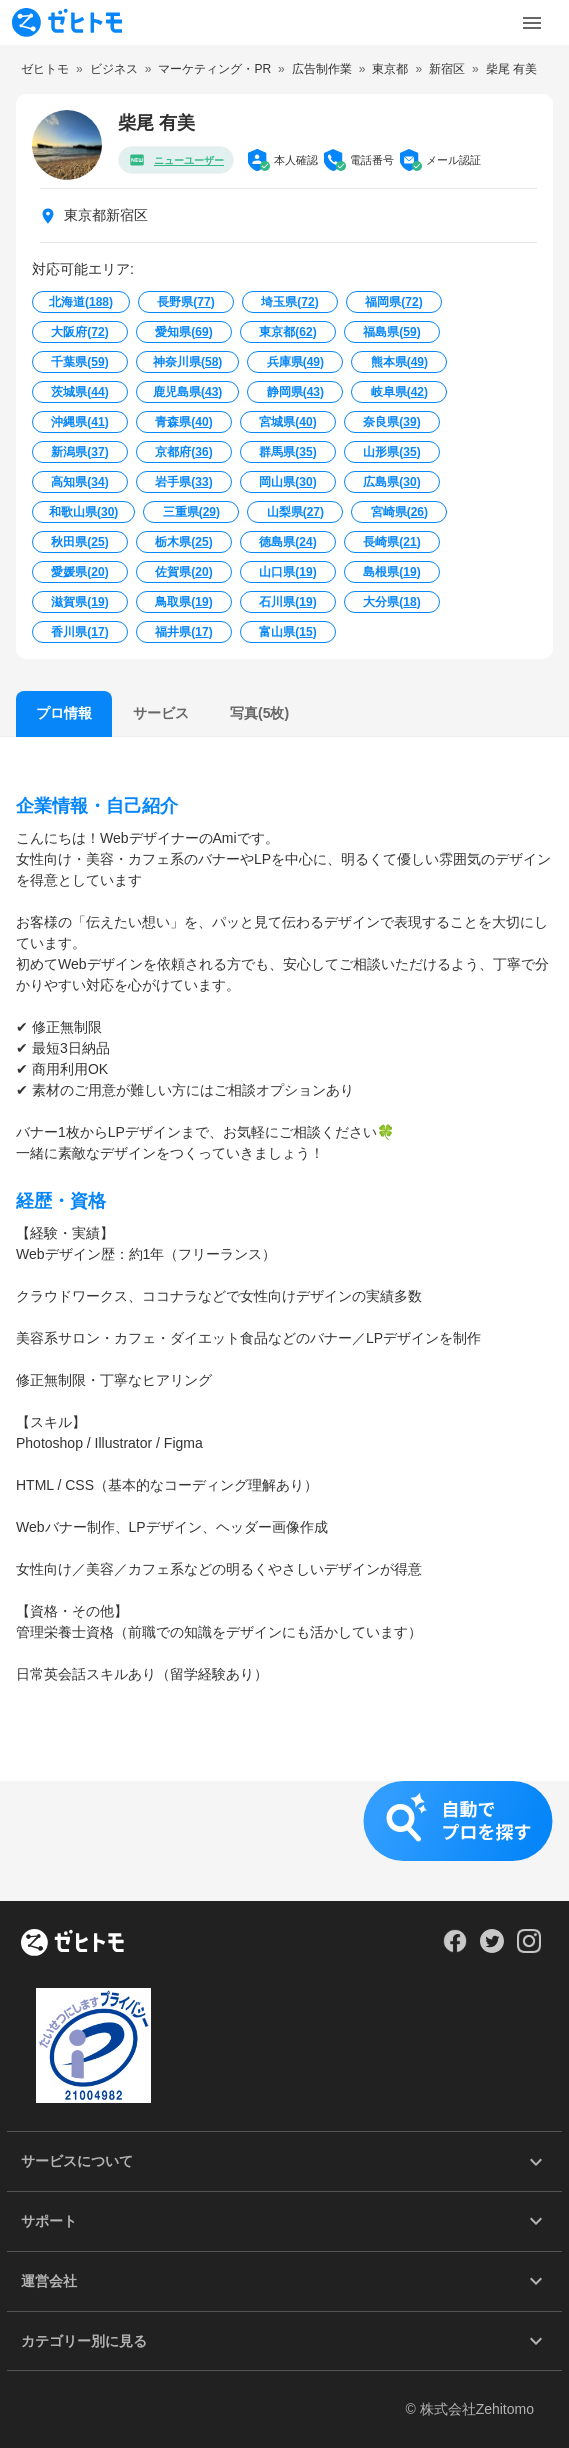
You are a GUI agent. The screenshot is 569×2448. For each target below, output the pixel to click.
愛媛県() (79, 572)
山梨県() (295, 512)
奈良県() (391, 422)
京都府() (183, 452)
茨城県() (79, 392)
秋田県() (79, 542)
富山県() (287, 632)
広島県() (391, 482)
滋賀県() (79, 602)
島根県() (391, 572)
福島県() (391, 332)
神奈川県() (187, 362)
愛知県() (183, 332)
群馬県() (287, 452)
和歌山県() (83, 512)
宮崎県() (399, 512)
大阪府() (79, 332)
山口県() (287, 572)
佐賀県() (183, 572)
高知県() (79, 482)
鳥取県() (183, 602)
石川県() (287, 602)
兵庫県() (295, 362)
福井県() (183, 632)
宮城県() (287, 422)
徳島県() (287, 542)
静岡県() (295, 392)
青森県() (183, 422)
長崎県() (391, 542)
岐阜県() (399, 392)
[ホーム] (72, 1944)
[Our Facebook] (454, 1948)
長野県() (185, 302)
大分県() (391, 602)
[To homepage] (67, 22)
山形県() (391, 452)
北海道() (81, 302)
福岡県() (393, 302)
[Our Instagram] (529, 1948)
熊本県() (399, 362)
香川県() (79, 632)
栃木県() (183, 542)
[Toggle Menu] (532, 23)
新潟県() (79, 452)
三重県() (191, 512)
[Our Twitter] (491, 1948)
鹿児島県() (187, 392)
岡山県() (287, 482)
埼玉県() (289, 302)
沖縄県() (79, 422)
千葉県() (79, 362)
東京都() (287, 332)
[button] (284, 1841)
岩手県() (183, 482)
